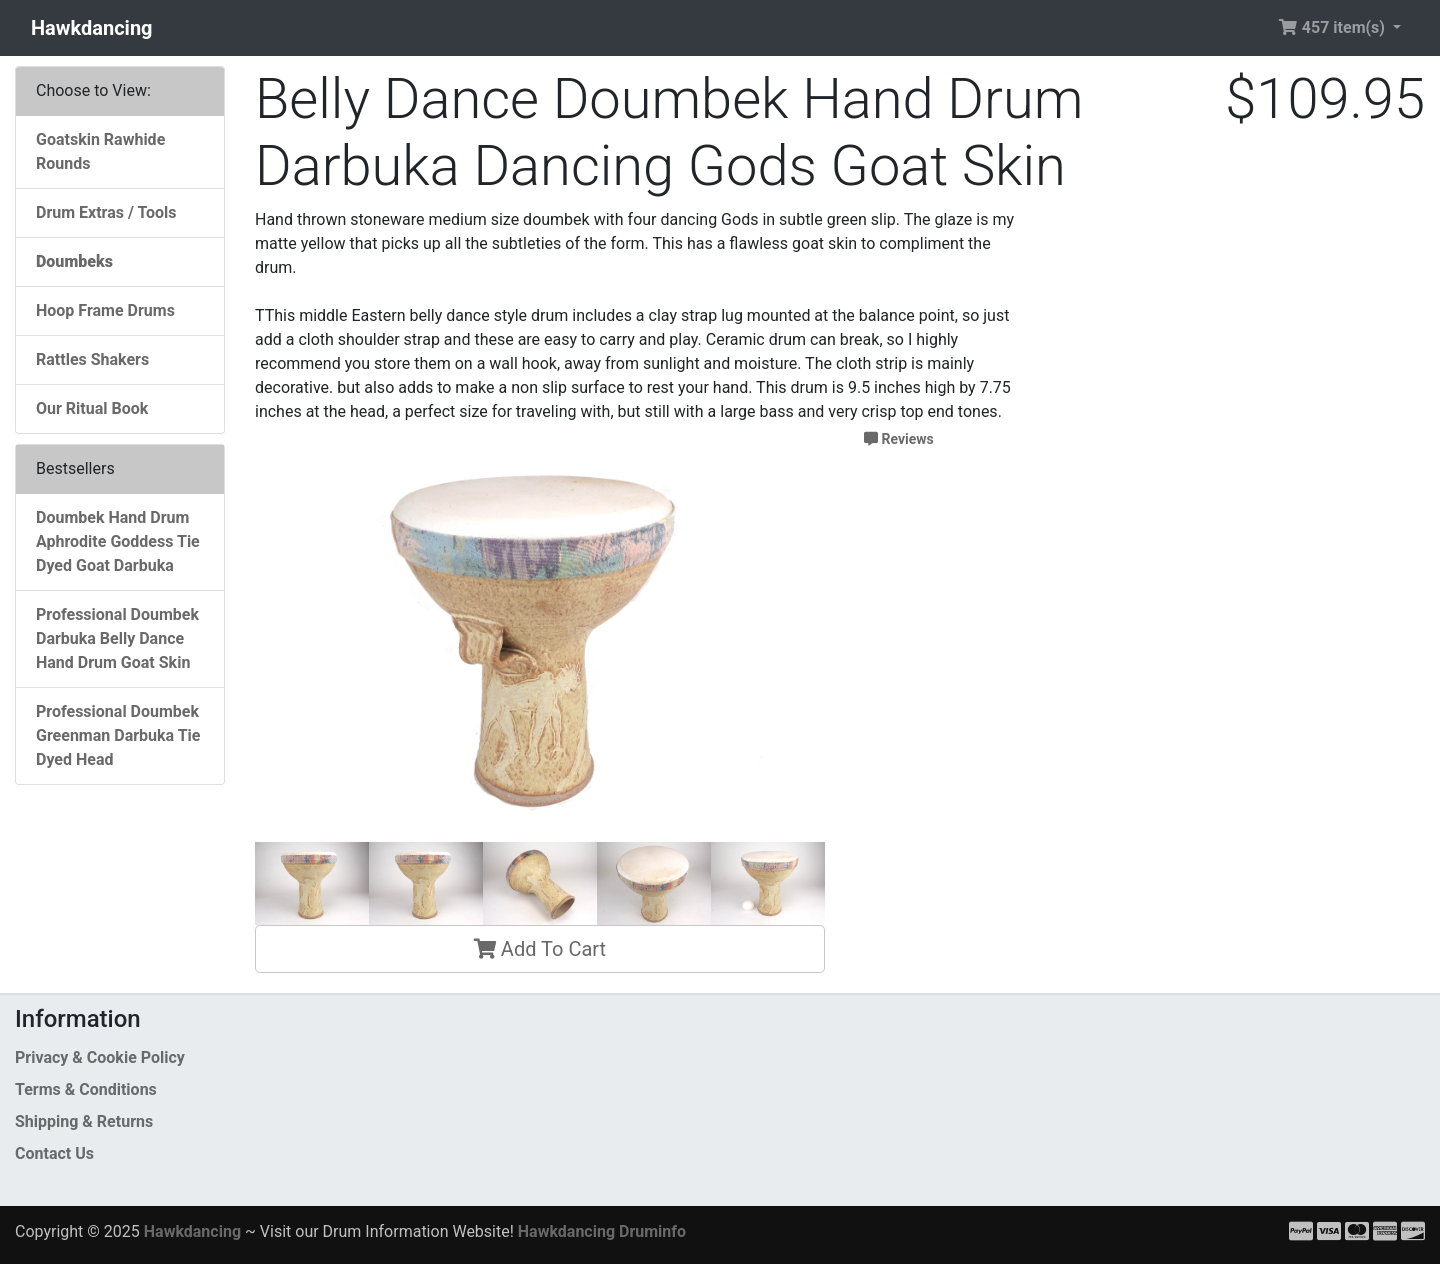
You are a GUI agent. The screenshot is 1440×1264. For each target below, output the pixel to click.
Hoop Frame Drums (105, 310)
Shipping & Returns (84, 1121)
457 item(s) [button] (1333, 27)
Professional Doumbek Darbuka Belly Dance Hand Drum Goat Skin (117, 638)
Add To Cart (540, 949)
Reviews (899, 439)
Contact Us (54, 1153)
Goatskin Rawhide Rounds (100, 151)
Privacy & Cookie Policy (100, 1057)
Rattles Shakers (92, 359)
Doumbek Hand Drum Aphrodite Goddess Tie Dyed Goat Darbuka (118, 541)
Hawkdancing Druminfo (602, 1231)
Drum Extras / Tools (106, 212)
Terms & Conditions (86, 1089)
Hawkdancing (92, 28)
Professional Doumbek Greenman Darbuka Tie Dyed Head (118, 735)
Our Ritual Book (92, 408)
